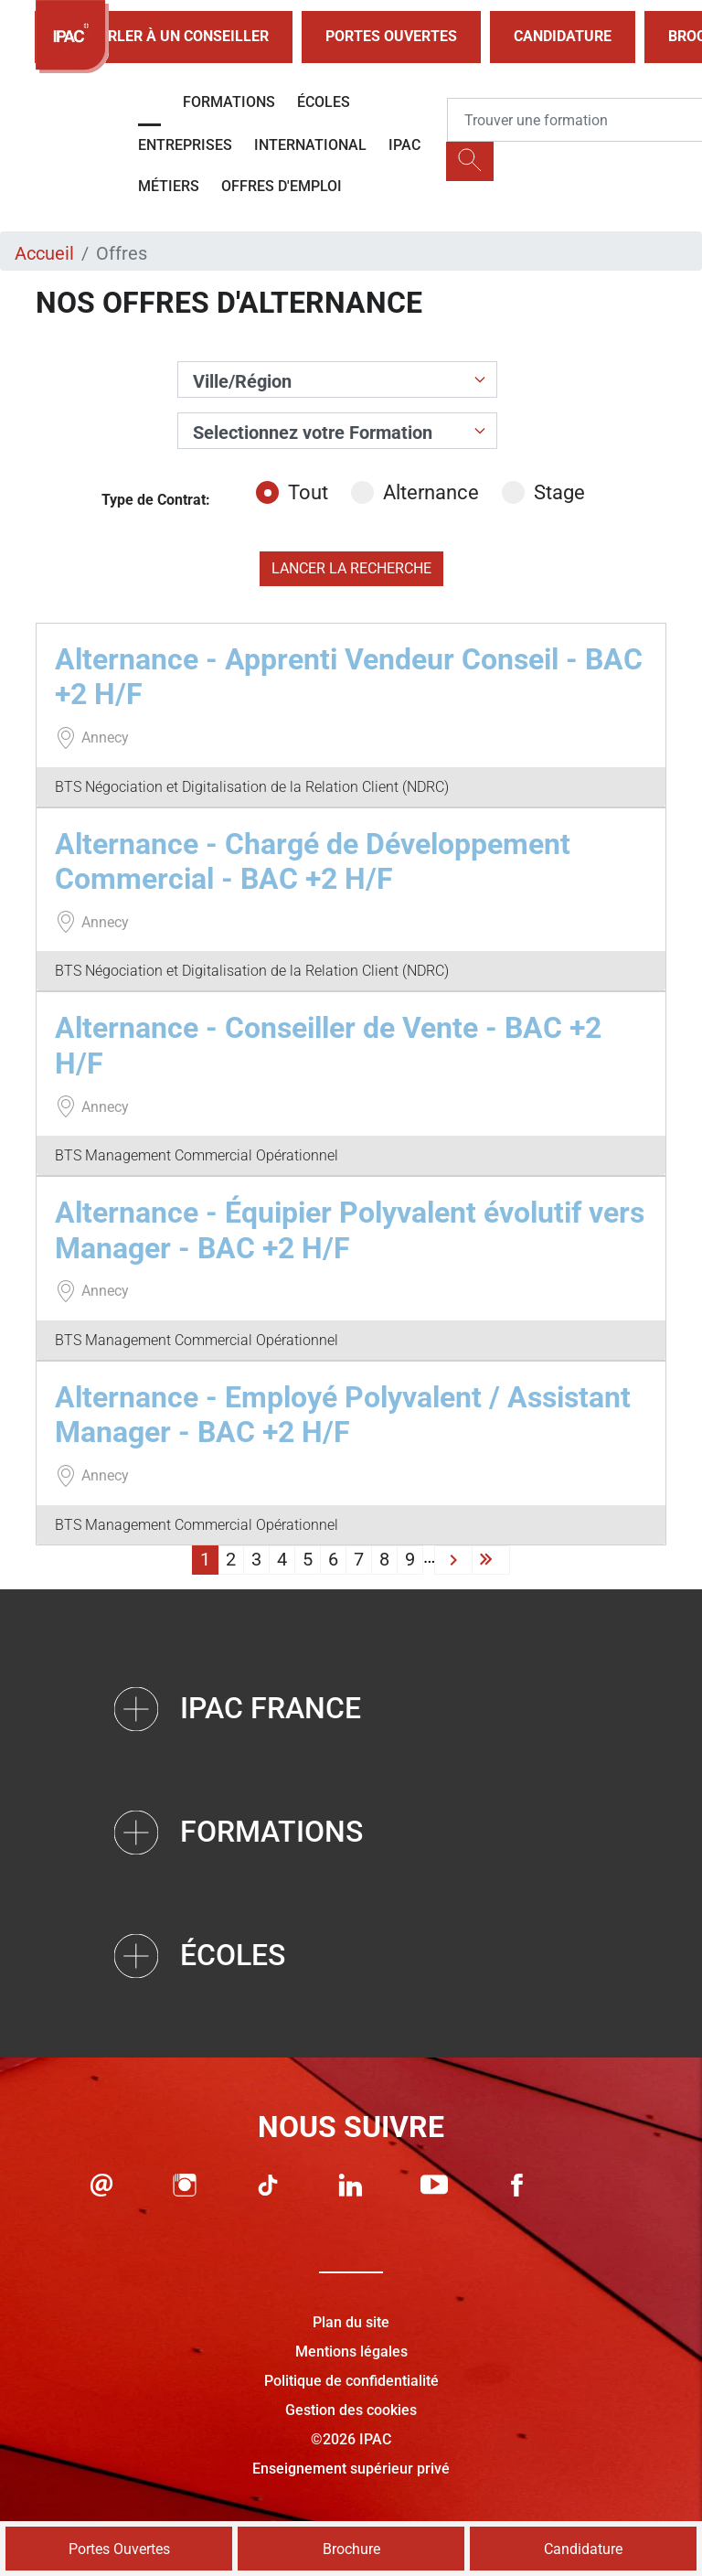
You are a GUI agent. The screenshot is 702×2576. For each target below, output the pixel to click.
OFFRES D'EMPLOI (281, 186)
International (310, 145)
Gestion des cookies (351, 2410)
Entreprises (185, 145)
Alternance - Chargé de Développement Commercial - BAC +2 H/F (312, 861)
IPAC (404, 145)
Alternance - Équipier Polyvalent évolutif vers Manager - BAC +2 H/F (349, 1230)
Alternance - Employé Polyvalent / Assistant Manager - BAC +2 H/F (343, 1414)
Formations (229, 102)
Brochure (351, 2549)
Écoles (323, 102)
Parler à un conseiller (163, 37)
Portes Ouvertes (391, 36)
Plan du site (351, 2322)
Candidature (563, 36)
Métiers (168, 186)
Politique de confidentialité (351, 2380)
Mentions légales (351, 2351)
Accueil (44, 253)
